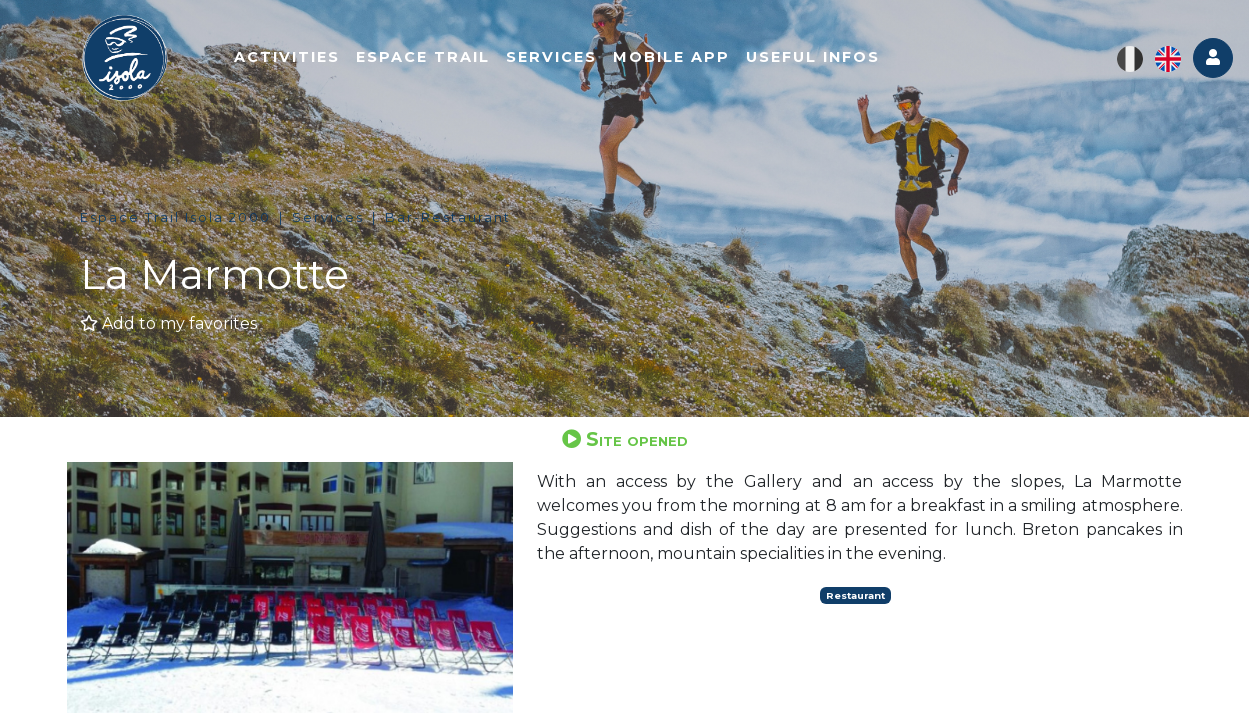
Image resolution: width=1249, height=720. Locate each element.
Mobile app (671, 57)
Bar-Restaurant (448, 217)
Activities (287, 57)
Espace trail (423, 57)
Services (551, 57)
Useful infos (813, 57)
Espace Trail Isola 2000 (175, 217)
